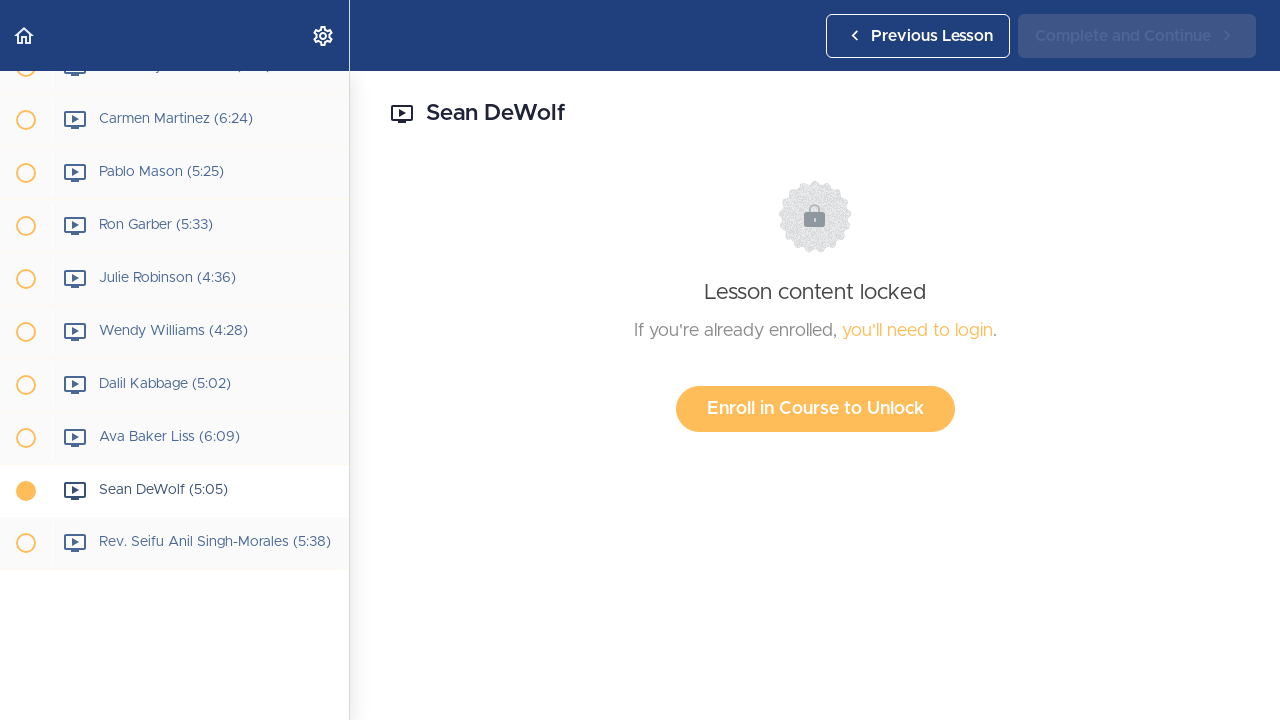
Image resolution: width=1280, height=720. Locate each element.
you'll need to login (917, 331)
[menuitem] (324, 35)
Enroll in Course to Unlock (815, 409)
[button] (25, 35)
